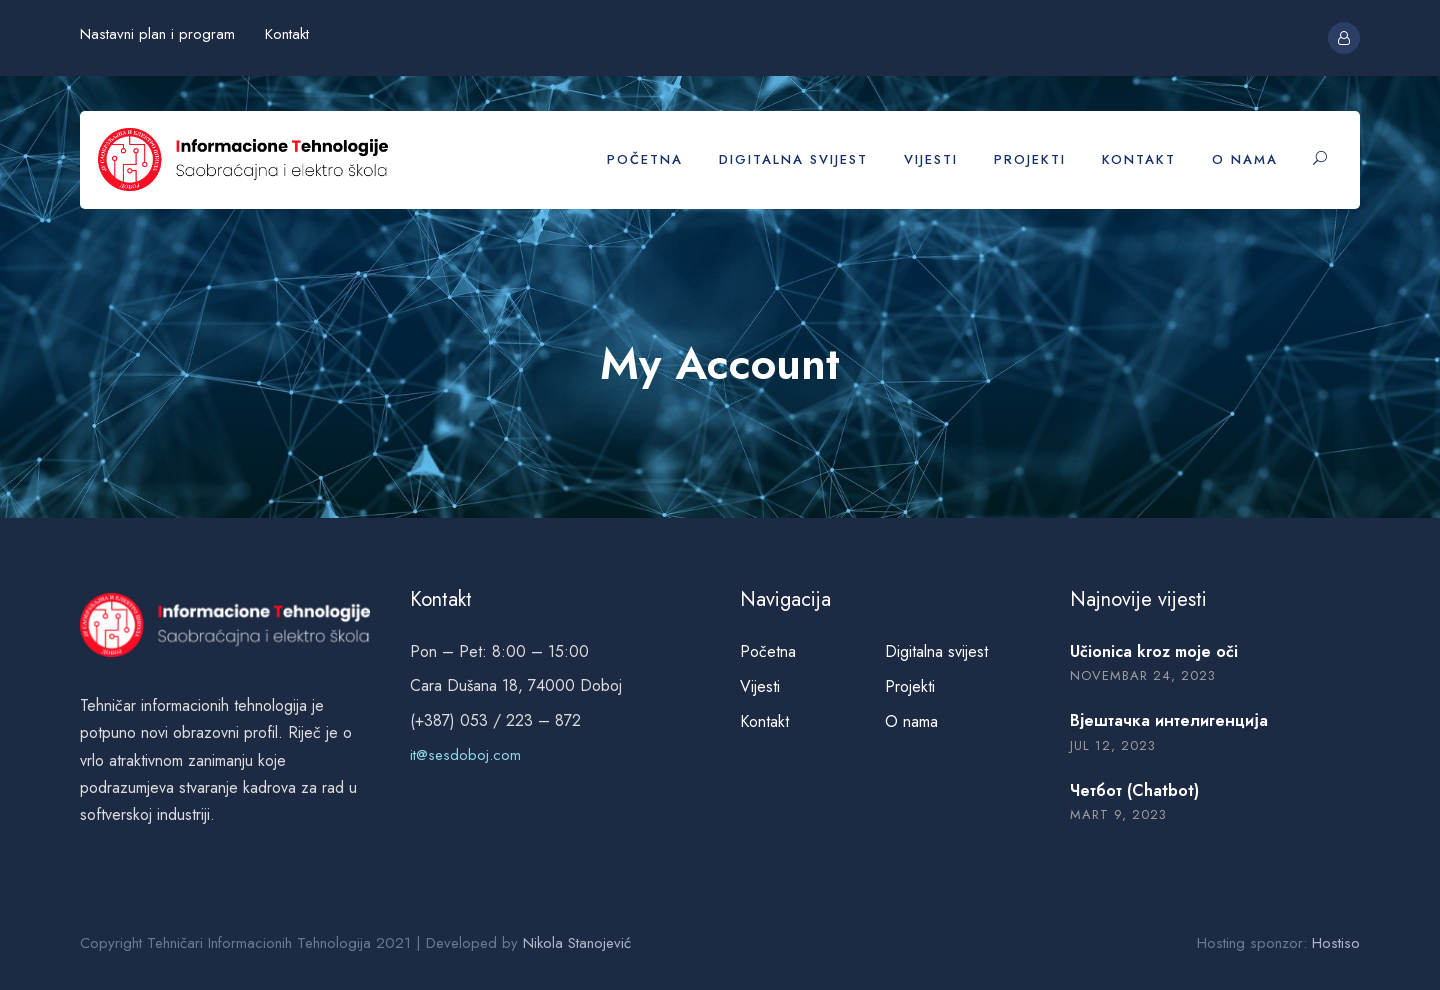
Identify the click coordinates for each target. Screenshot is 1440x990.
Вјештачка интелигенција (1169, 720)
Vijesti (931, 159)
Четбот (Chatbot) (1134, 790)
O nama (1245, 159)
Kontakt (287, 34)
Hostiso (1336, 943)
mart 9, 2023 (1118, 814)
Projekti (1030, 159)
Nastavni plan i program (157, 34)
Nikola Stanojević (577, 943)
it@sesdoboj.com (465, 755)
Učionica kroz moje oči (1154, 651)
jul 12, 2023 (1113, 745)
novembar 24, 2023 (1143, 675)
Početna (645, 159)
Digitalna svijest (793, 159)
